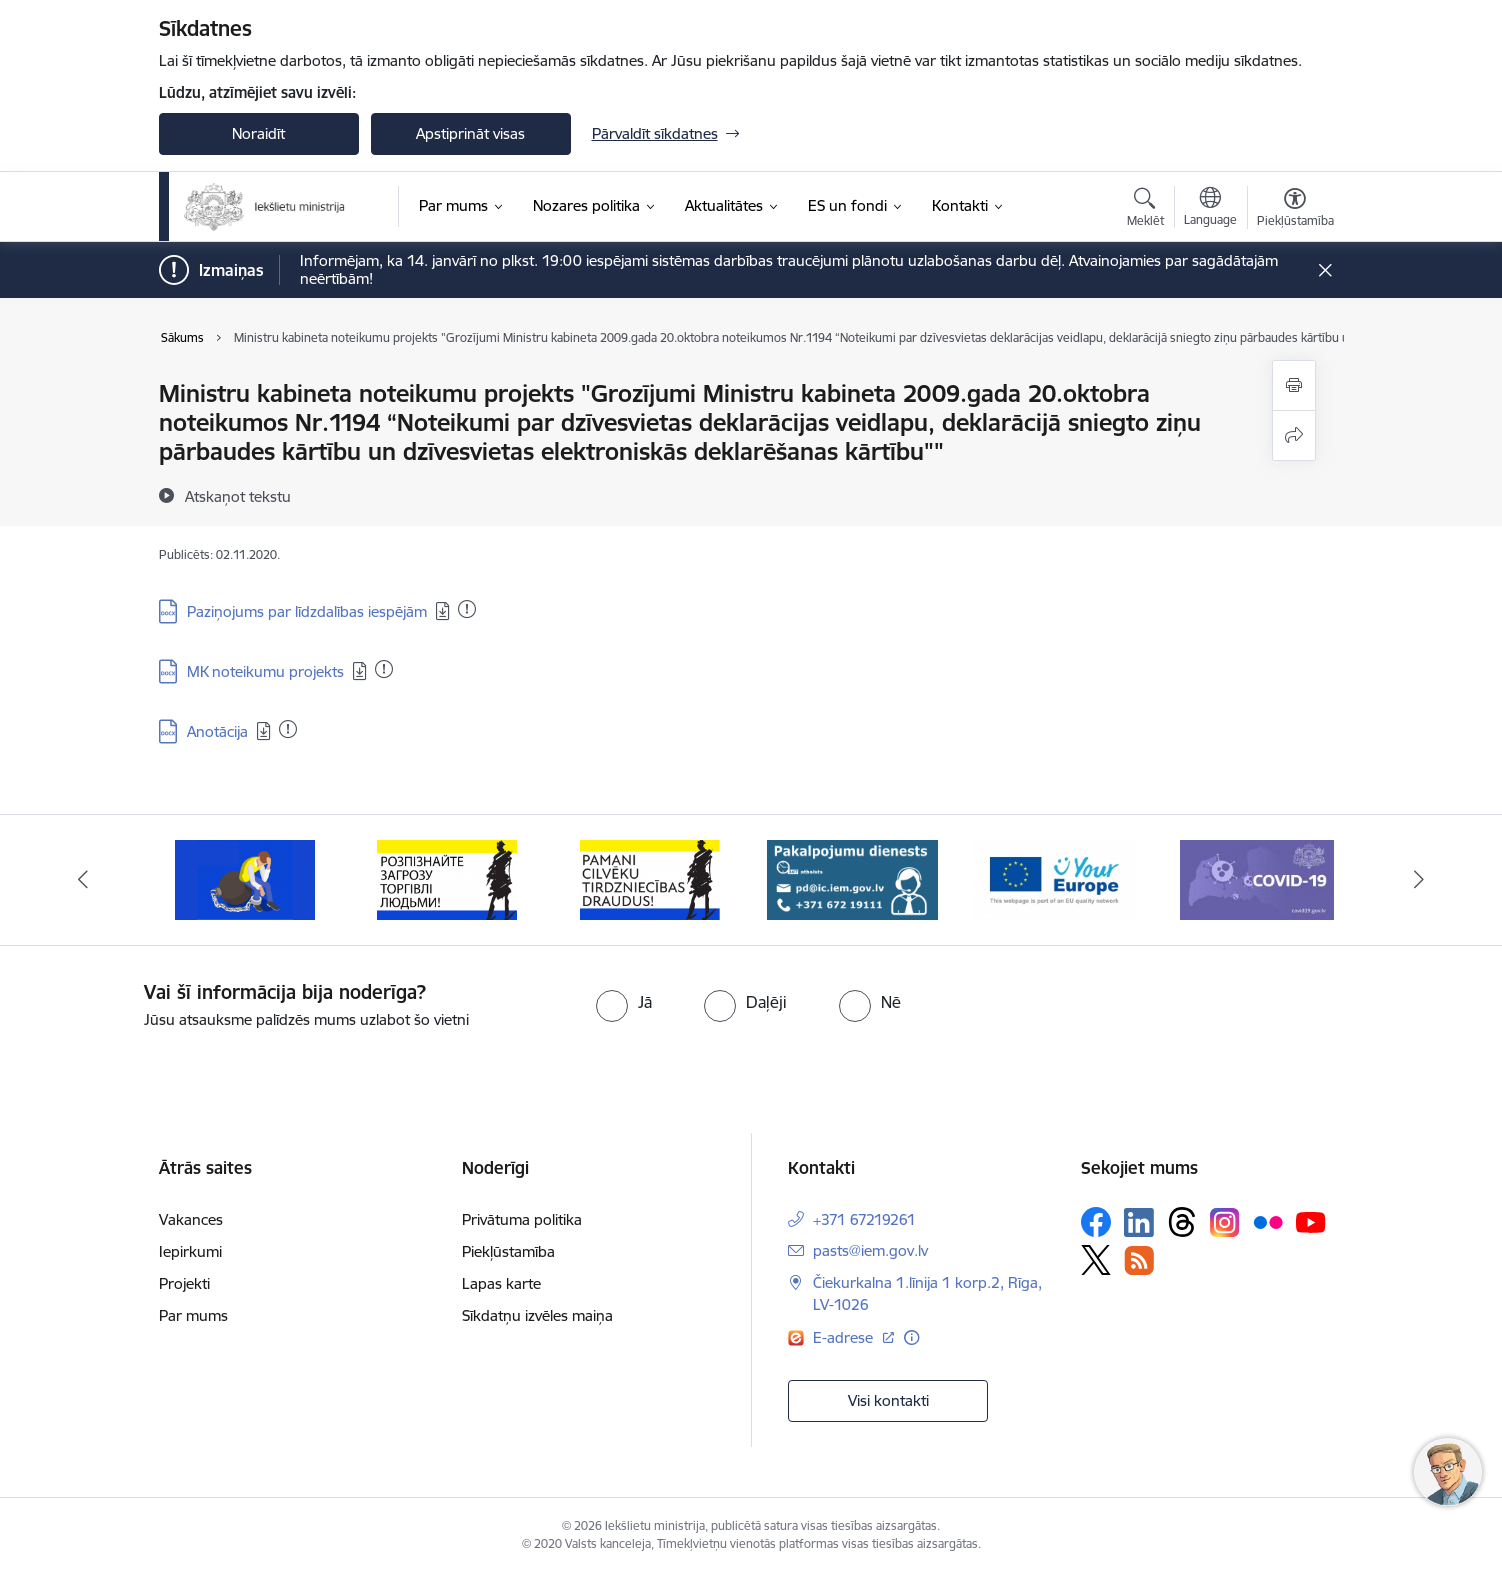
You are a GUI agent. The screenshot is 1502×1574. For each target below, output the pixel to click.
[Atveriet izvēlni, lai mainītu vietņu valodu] (1210, 209)
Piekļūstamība (508, 1251)
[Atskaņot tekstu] (238, 496)
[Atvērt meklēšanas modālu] (1145, 210)
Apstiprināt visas (470, 133)
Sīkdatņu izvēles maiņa (537, 1315)
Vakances (191, 1219)
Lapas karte (501, 1283)
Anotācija (217, 731)
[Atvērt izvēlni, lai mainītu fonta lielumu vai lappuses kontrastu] (1295, 210)
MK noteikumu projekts (265, 671)
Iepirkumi (190, 1251)
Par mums (193, 1315)
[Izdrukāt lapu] (1294, 385)
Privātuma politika (522, 1219)
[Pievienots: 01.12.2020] (467, 609)
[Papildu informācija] (911, 1337)
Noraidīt (258, 133)
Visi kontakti (888, 1400)
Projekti (184, 1283)
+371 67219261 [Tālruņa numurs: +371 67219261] (864, 1219)
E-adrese (845, 1337)
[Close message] (1324, 270)
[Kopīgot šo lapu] (1294, 435)
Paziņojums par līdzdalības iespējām (307, 611)
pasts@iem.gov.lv (870, 1250)
